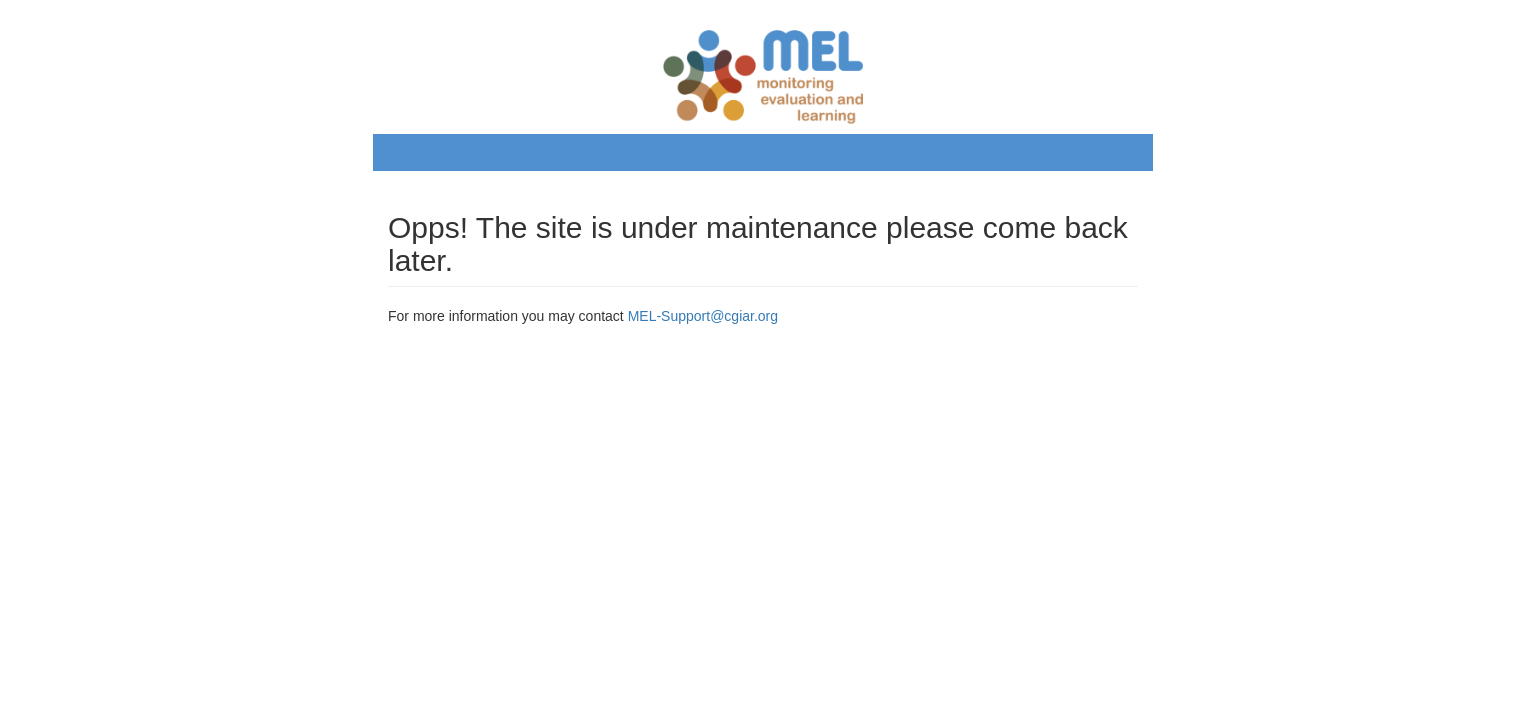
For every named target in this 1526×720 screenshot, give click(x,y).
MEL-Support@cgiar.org (703, 316)
